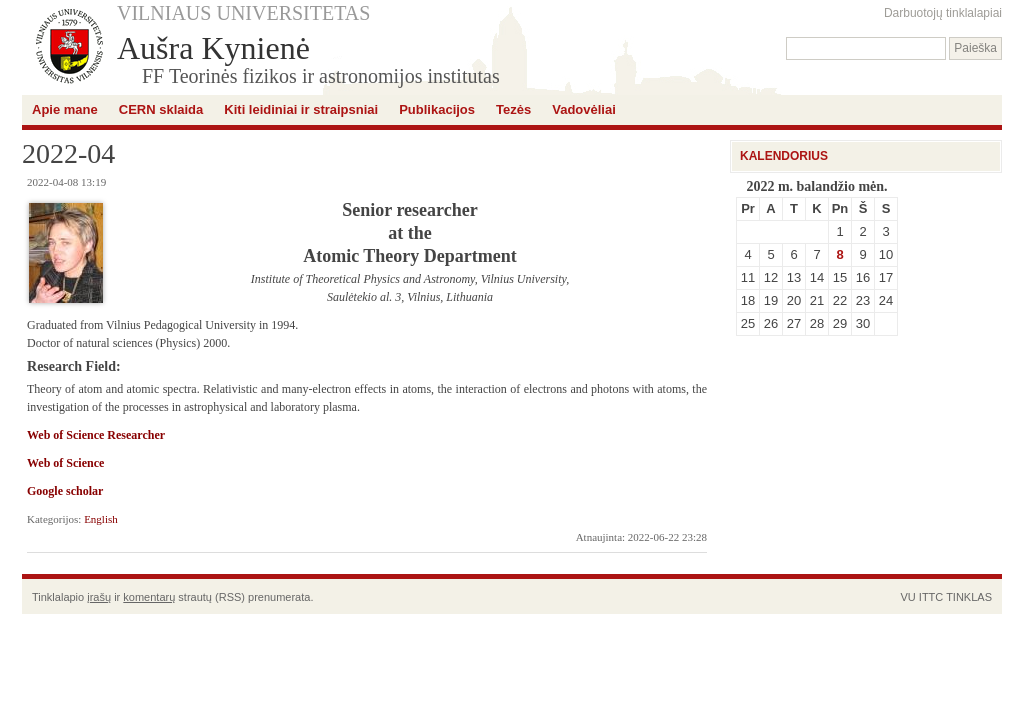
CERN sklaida (161, 109)
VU (907, 597)
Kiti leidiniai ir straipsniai (301, 109)
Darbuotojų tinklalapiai (943, 13)
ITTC (931, 597)
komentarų (149, 597)
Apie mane (65, 109)
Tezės (513, 109)
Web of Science (65, 463)
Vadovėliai (584, 109)
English (101, 519)
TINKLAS (969, 597)
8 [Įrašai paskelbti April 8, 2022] (839, 254)
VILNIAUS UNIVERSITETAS (243, 13)
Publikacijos (437, 109)
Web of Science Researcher (96, 435)
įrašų (99, 597)
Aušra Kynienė (213, 48)
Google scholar (65, 491)
